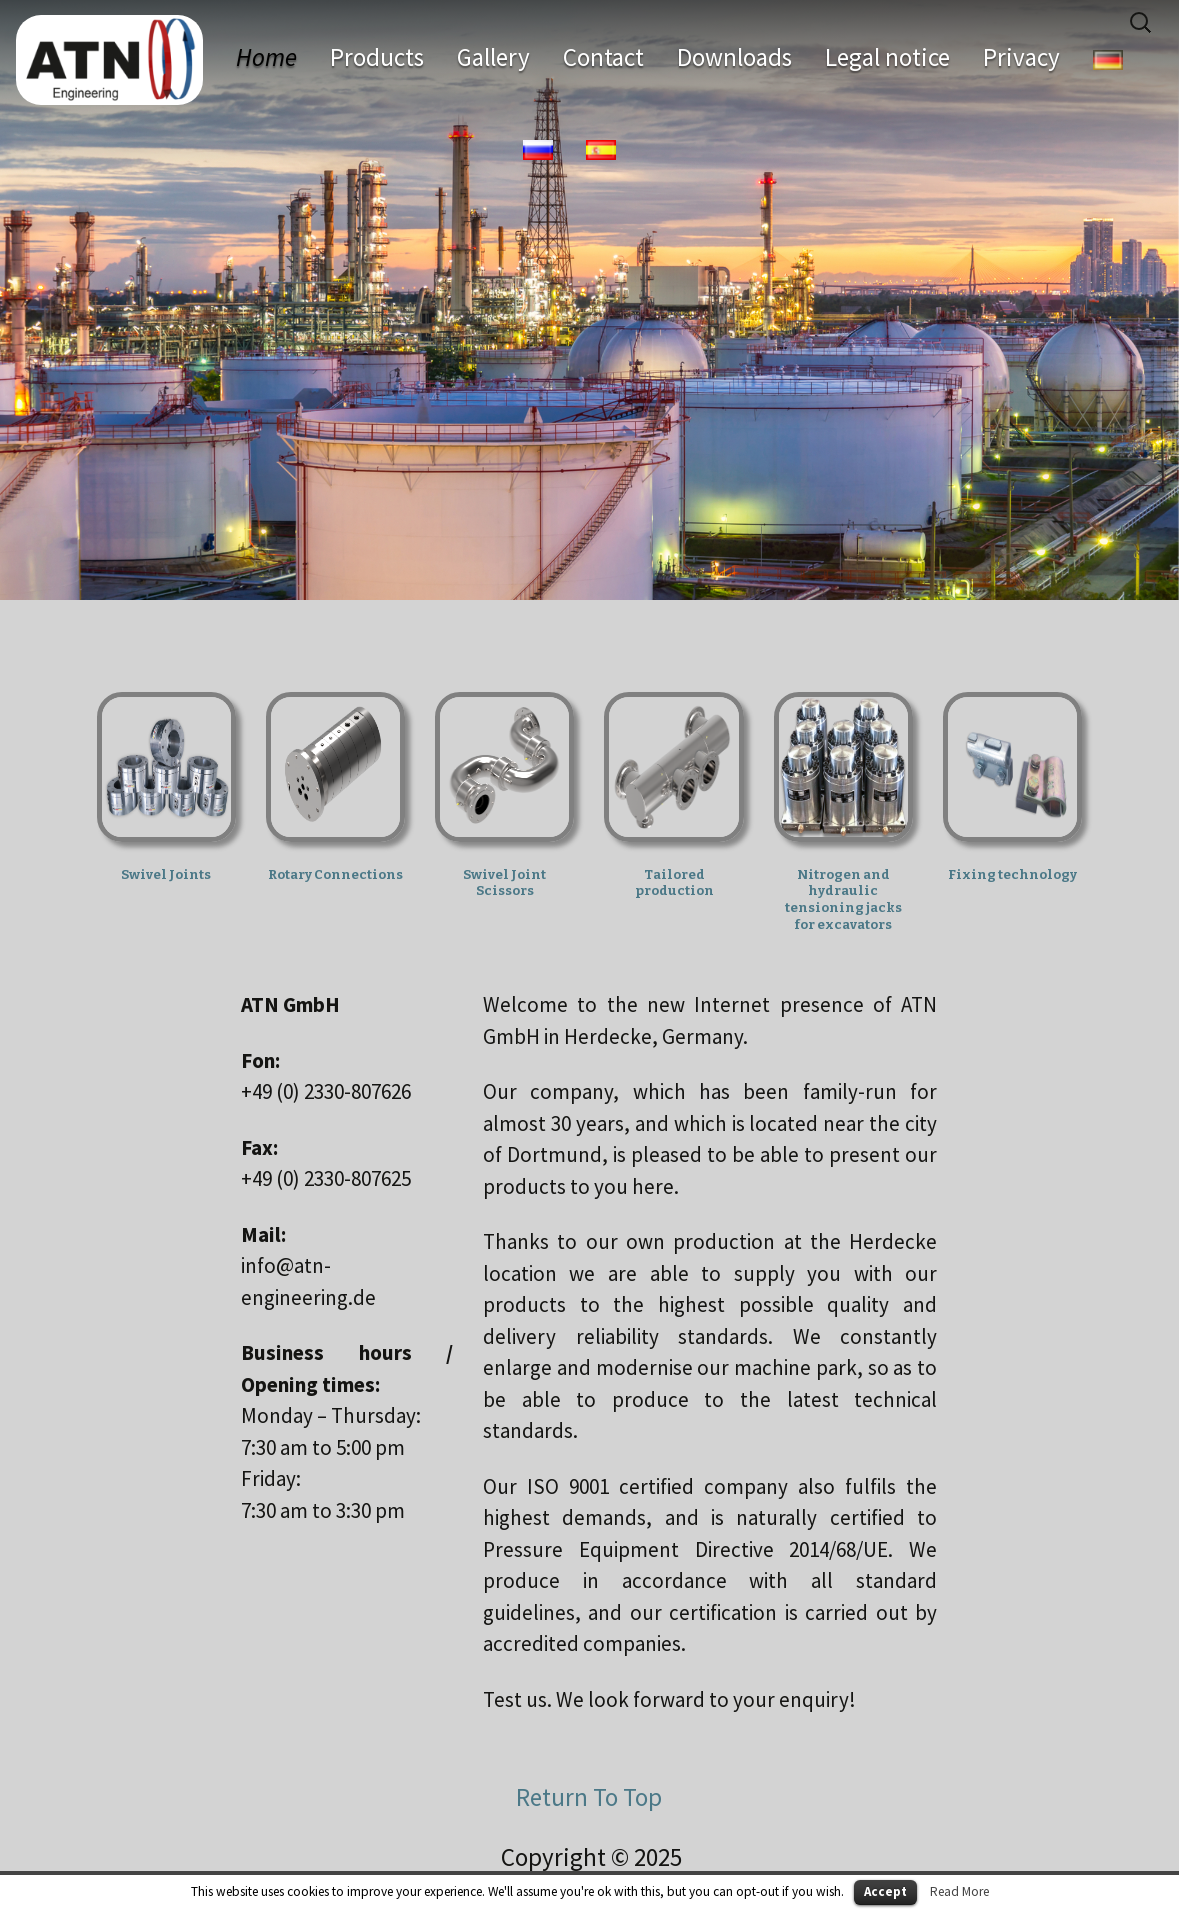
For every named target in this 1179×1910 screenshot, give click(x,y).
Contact (603, 57)
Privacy (1021, 57)
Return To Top (589, 1797)
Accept (885, 1891)
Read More (959, 1891)
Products (377, 57)
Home (266, 57)
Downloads (734, 57)
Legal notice (887, 57)
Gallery (493, 57)
